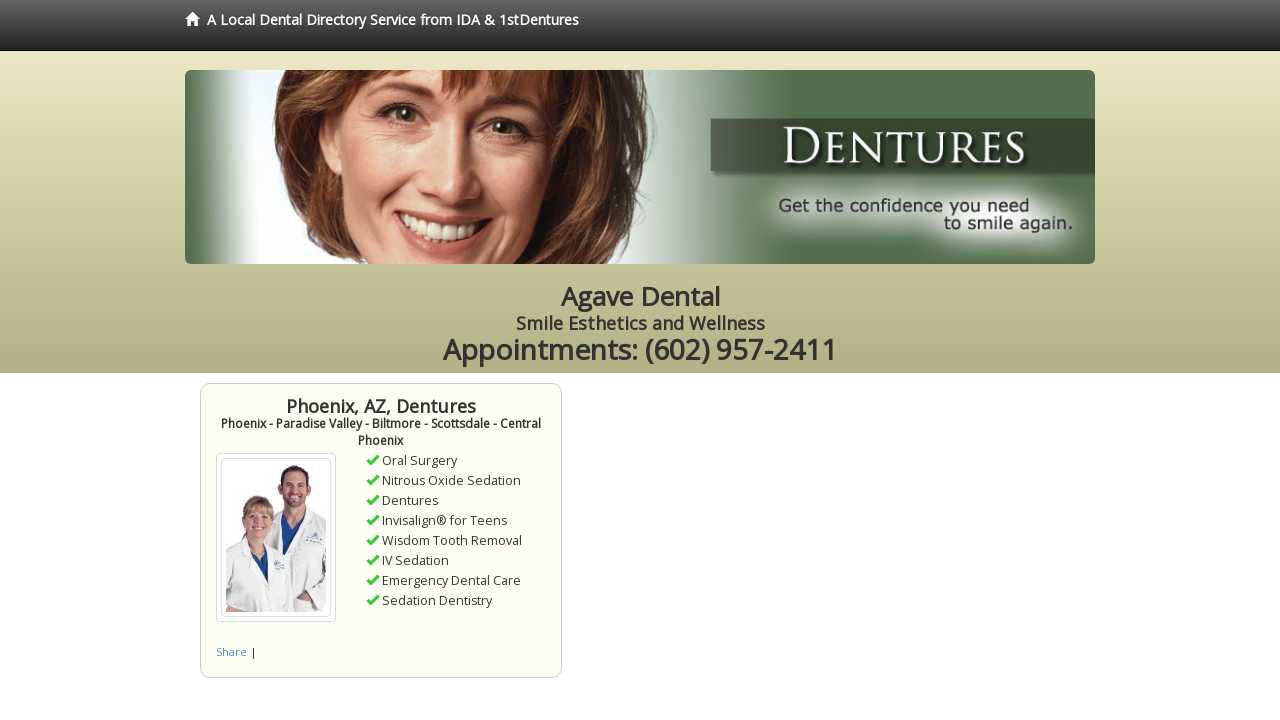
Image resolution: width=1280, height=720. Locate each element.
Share (231, 651)
